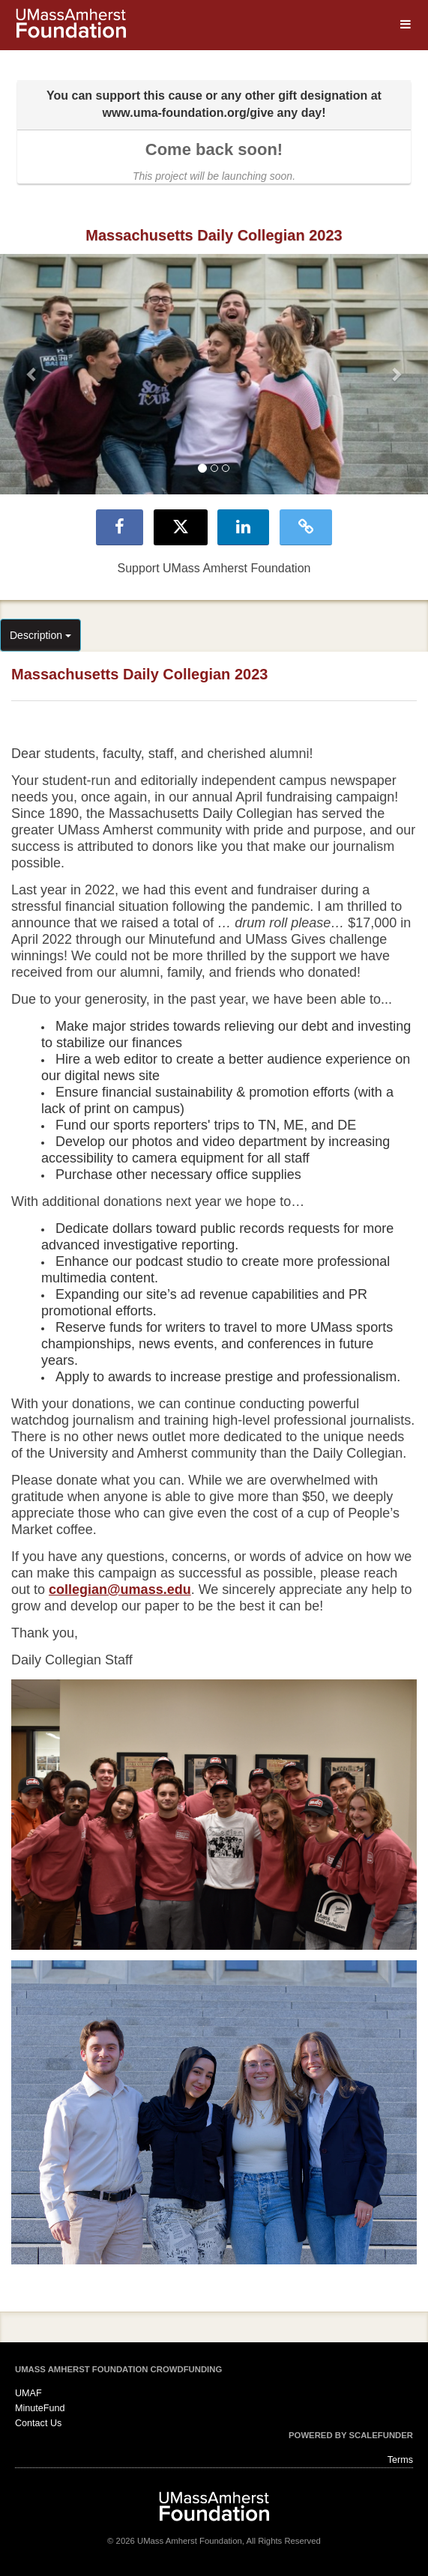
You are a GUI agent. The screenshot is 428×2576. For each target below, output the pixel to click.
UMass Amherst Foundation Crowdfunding (118, 2369)
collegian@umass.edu (120, 1589)
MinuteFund (40, 2408)
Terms (400, 2460)
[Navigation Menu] (405, 24)
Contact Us (38, 2423)
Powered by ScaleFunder (351, 2435)
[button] (32, 374)
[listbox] (214, 374)
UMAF (28, 2393)
